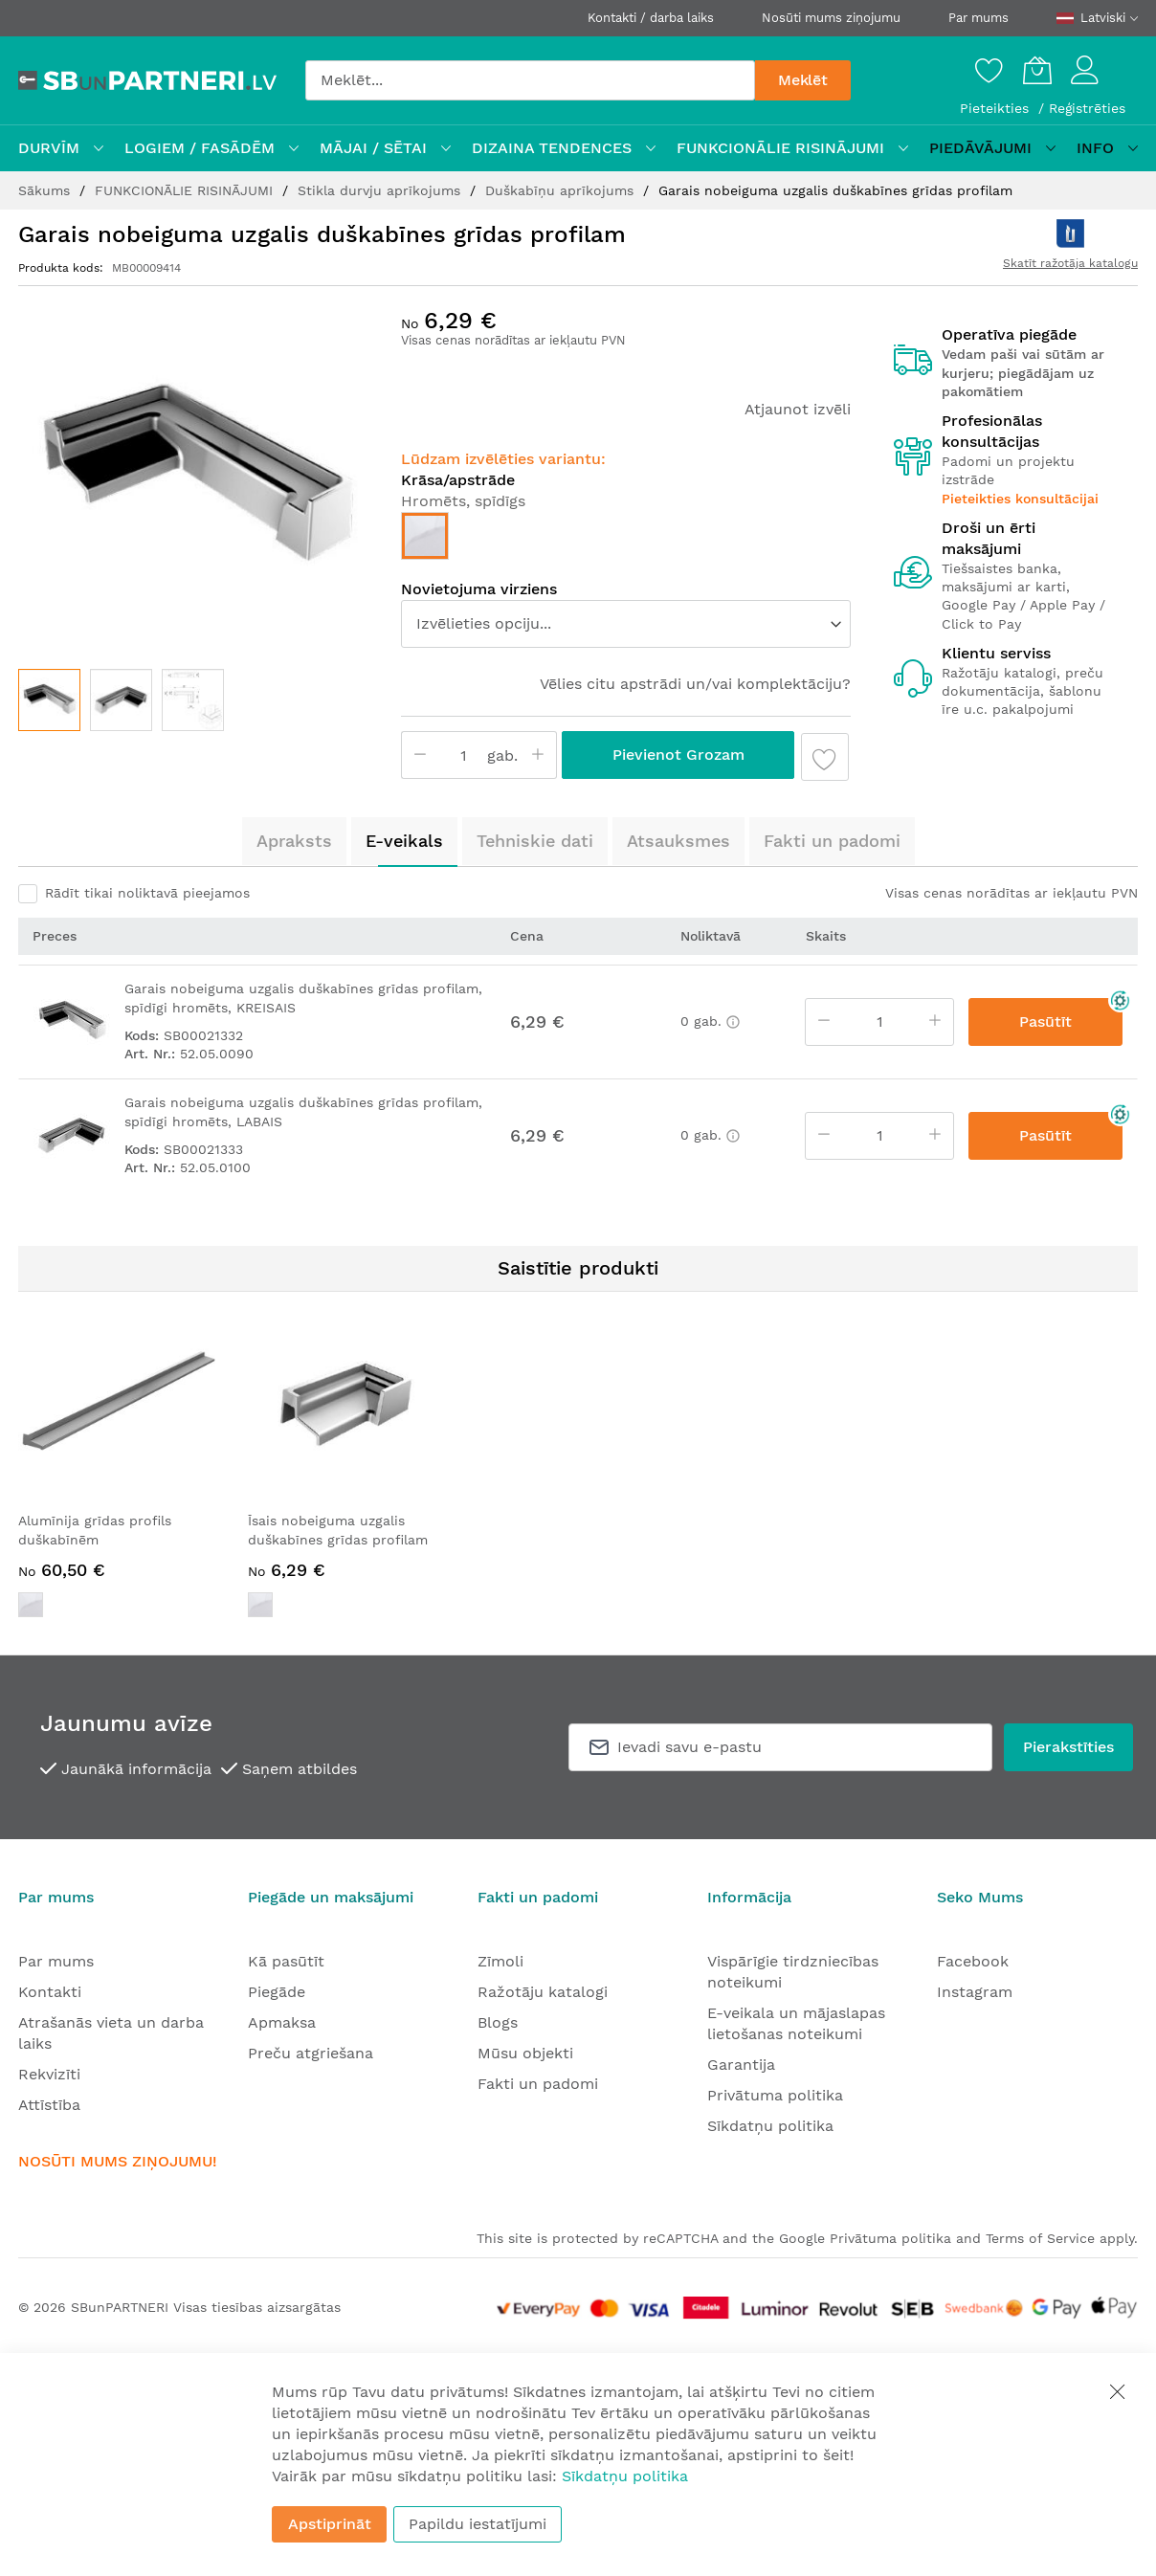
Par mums (978, 18)
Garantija (741, 2064)
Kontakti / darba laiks (651, 18)
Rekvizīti (49, 2074)
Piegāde (276, 1992)
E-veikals (404, 841)
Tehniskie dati (535, 841)
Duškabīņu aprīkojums (561, 190)
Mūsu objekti (525, 2053)
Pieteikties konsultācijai (1020, 498)
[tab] (294, 841)
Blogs (498, 2022)
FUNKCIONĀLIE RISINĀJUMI (186, 190)
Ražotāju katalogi (543, 1992)
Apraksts (294, 841)
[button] (121, 700)
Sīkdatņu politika (770, 2126)
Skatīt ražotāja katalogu (1070, 263)
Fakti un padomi (832, 841)
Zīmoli (500, 1961)
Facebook (973, 1961)
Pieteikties (997, 108)
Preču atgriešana (310, 2053)
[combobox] (530, 80)
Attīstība (49, 2105)
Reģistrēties (1087, 108)
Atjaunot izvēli (798, 409)
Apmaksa (282, 2022)
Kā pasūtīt (286, 1961)
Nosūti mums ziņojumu (831, 18)
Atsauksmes (678, 841)
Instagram (974, 1992)
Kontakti (49, 1992)
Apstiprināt (329, 2524)
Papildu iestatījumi (477, 2524)
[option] (425, 536)
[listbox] (626, 540)
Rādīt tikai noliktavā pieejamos (147, 892)
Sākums (46, 190)
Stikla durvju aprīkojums (381, 190)
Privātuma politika (775, 2095)
